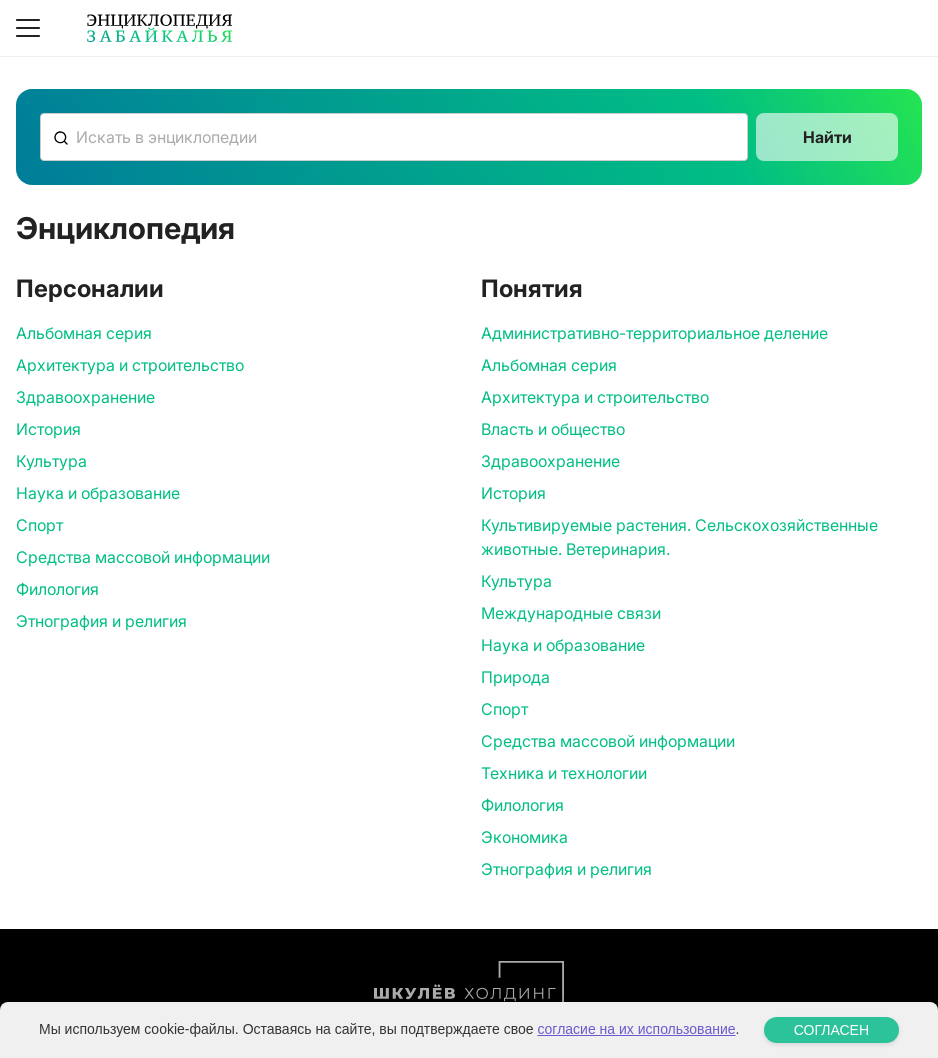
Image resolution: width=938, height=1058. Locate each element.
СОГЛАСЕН (831, 1032)
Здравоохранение (85, 397)
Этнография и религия (101, 621)
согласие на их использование (636, 1031)
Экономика (524, 837)
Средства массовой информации (143, 557)
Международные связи (571, 613)
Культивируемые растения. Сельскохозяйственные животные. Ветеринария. (679, 537)
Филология (57, 589)
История (48, 429)
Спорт (39, 525)
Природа (515, 677)
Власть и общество (553, 429)
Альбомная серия (84, 333)
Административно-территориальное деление (654, 333)
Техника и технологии (564, 773)
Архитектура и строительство (130, 365)
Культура (51, 461)
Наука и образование (98, 493)
